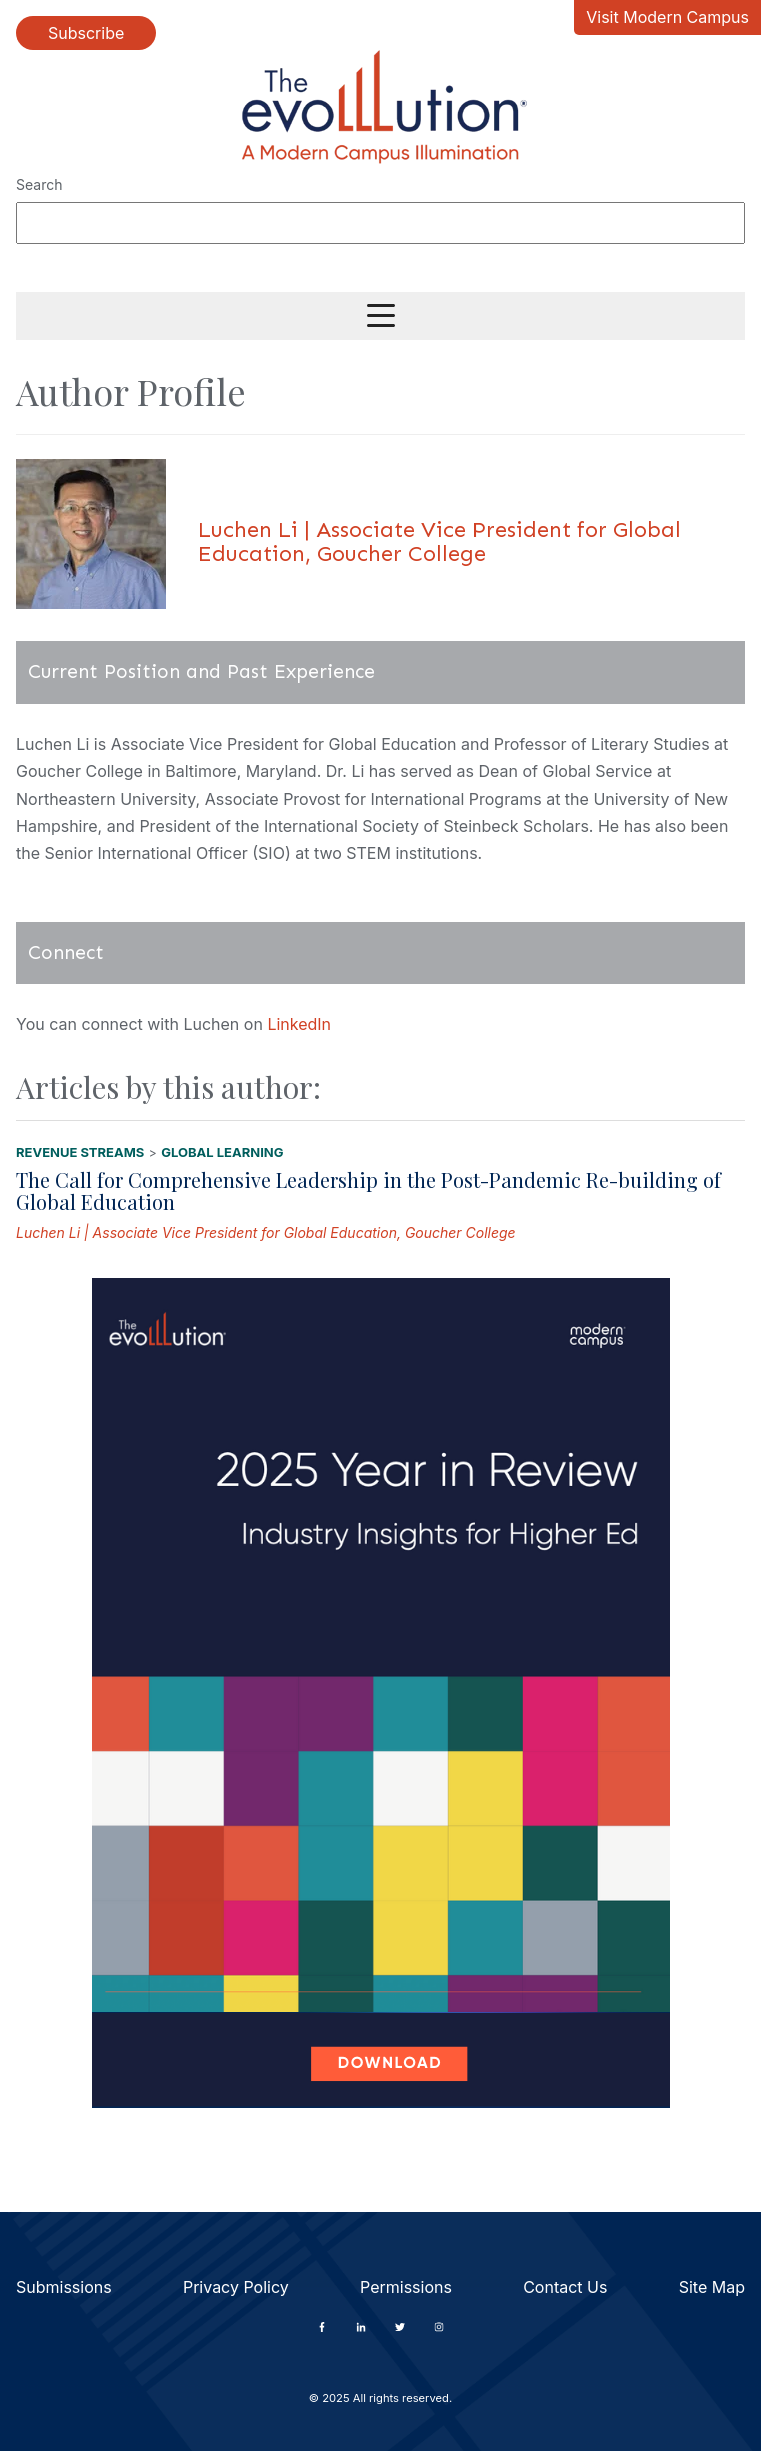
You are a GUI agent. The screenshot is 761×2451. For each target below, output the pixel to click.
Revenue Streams (80, 1152)
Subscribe (86, 33)
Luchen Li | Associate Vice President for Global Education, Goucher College (266, 1232)
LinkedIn (299, 1024)
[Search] (380, 223)
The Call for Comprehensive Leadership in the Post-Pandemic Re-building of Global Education (368, 1190)
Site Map (712, 2287)
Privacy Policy (236, 2287)
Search (39, 184)
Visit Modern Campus (667, 17)
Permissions (406, 2287)
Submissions (64, 2287)
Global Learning (222, 1152)
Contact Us (565, 2287)
